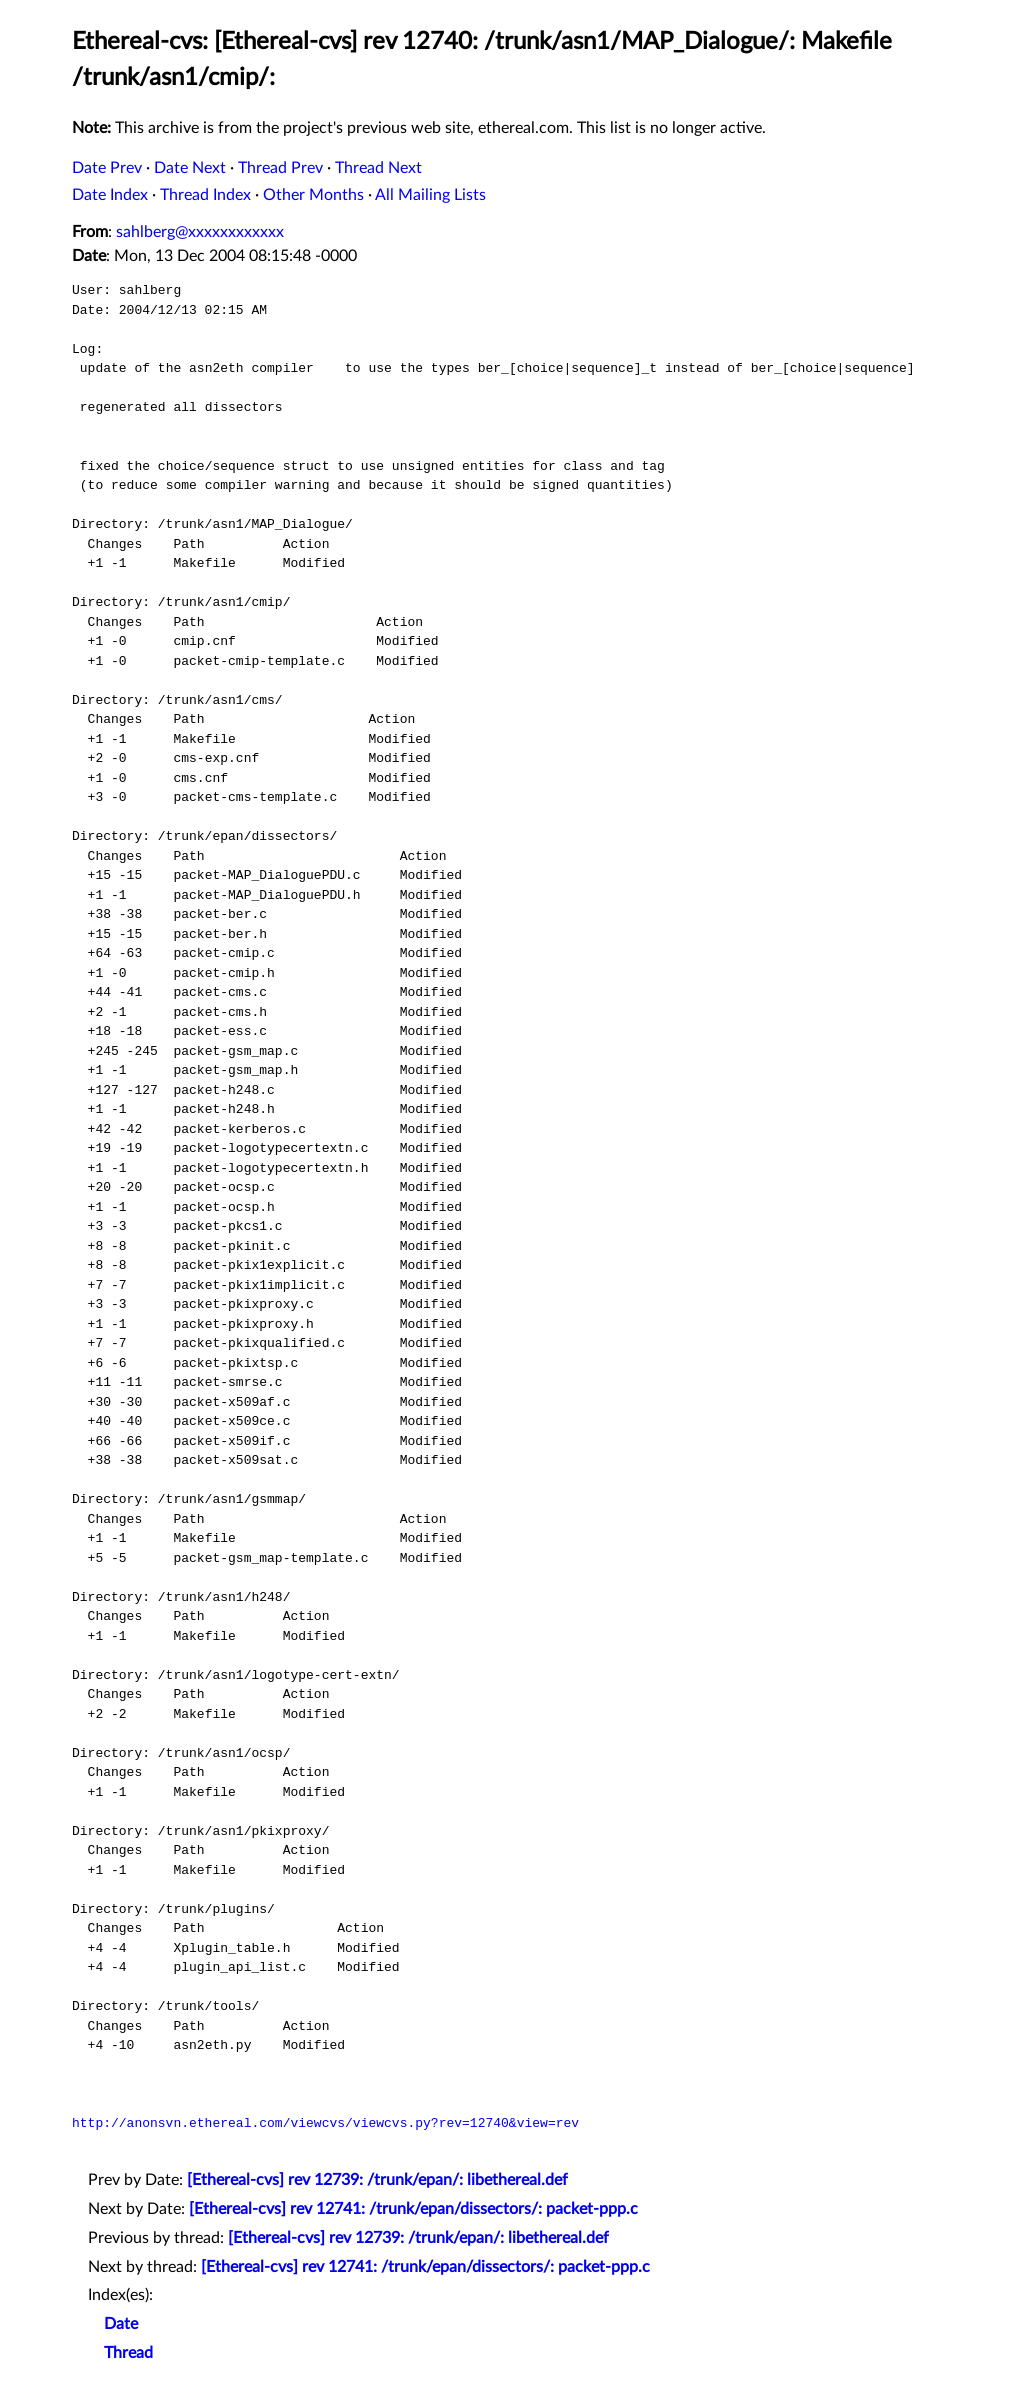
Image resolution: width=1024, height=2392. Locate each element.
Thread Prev (280, 168)
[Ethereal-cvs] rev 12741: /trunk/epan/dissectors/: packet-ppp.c (413, 2209)
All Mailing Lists (430, 195)
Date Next (190, 168)
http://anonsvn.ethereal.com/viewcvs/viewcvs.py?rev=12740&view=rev (325, 2123)
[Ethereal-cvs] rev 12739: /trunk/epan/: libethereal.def (377, 2180)
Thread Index (205, 195)
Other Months (313, 195)
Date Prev (107, 168)
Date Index (110, 195)
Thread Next (378, 168)
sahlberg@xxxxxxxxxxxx (200, 232)
